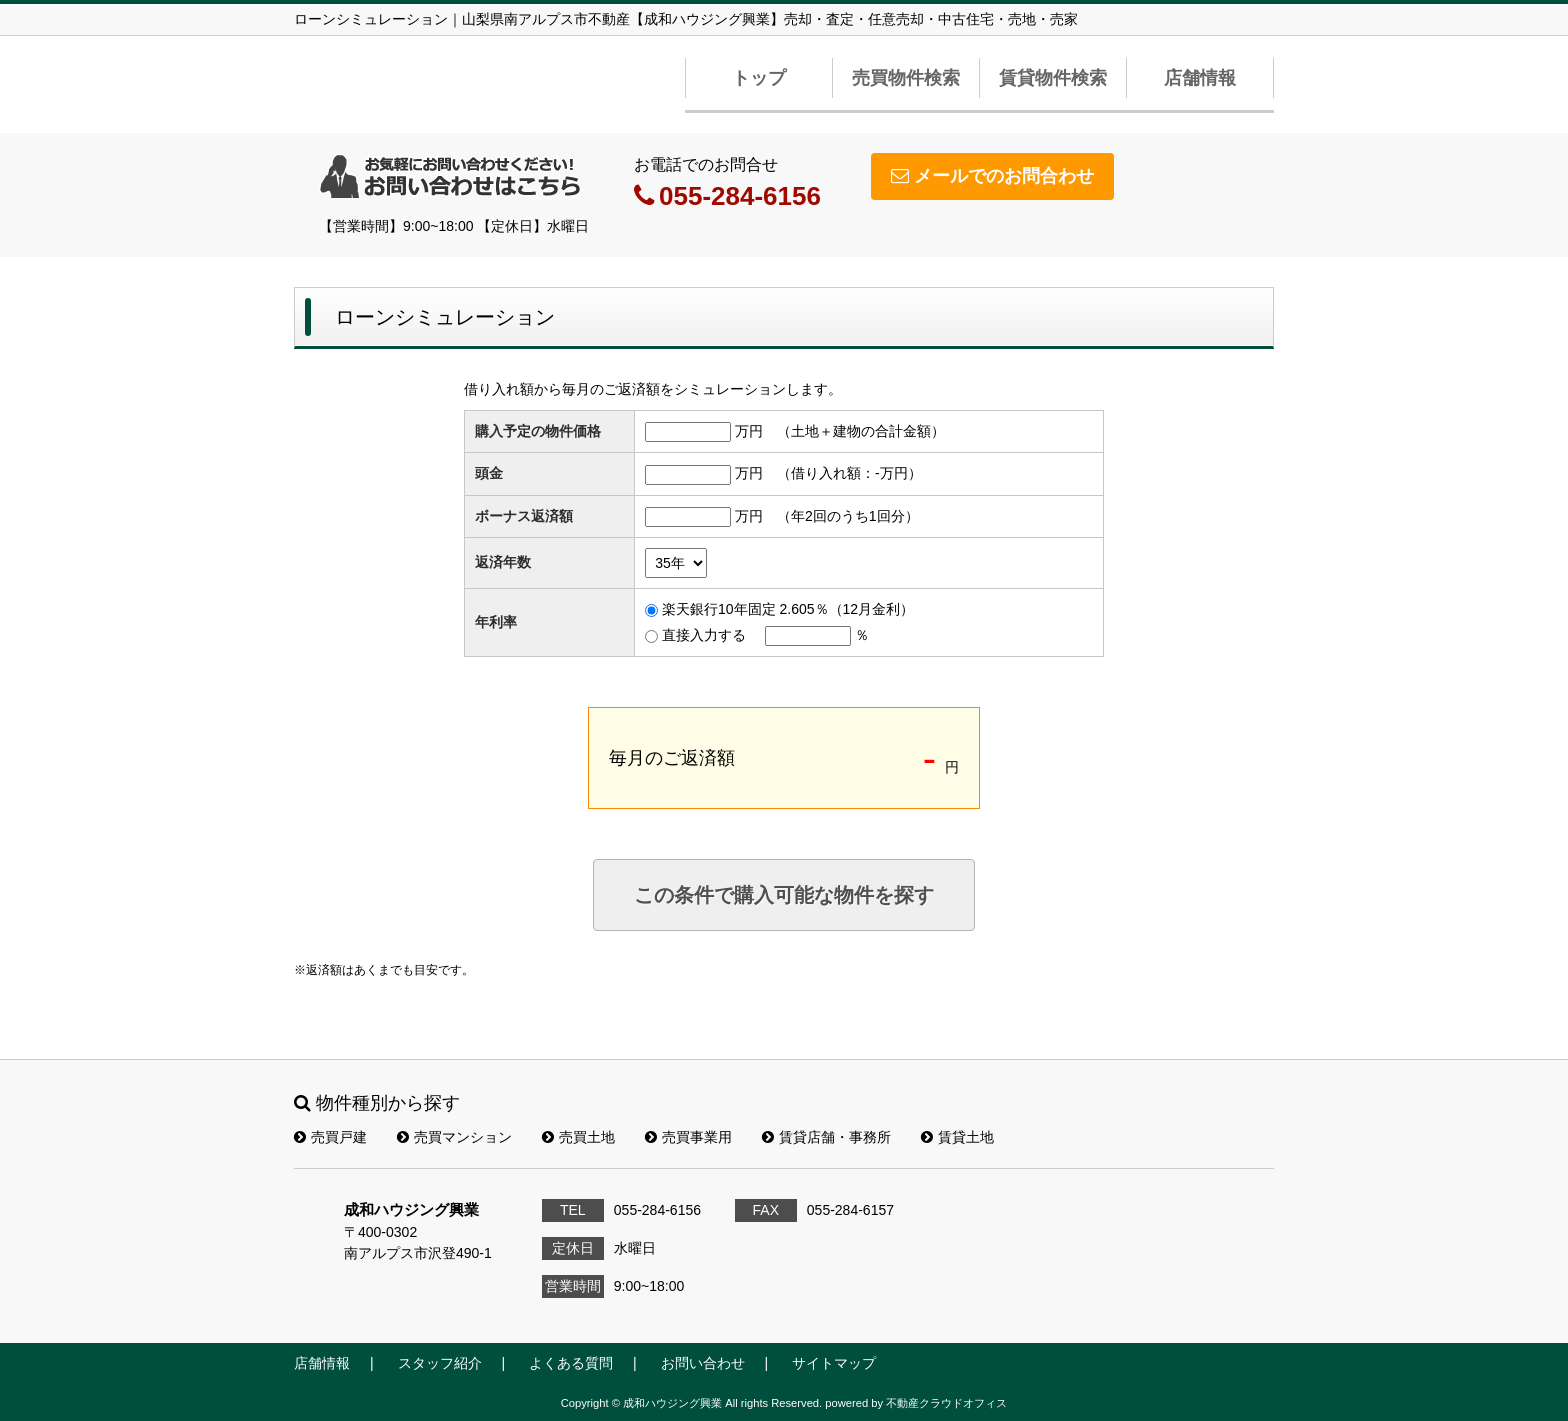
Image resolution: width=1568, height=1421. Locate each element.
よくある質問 (571, 1363)
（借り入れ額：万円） (849, 473)
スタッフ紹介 (440, 1363)
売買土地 (578, 1137)
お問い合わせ (703, 1363)
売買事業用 (688, 1137)
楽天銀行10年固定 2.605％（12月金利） (788, 609)
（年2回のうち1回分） (848, 516)
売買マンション (454, 1137)
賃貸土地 (957, 1137)
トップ (759, 78)
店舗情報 (1200, 78)
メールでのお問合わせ (992, 176)
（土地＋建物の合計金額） (861, 431)
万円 (749, 431)
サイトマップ (834, 1363)
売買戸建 (330, 1137)
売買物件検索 (906, 78)
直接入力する (704, 635)
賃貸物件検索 (1053, 78)
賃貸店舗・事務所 (826, 1137)
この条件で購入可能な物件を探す (784, 895)
